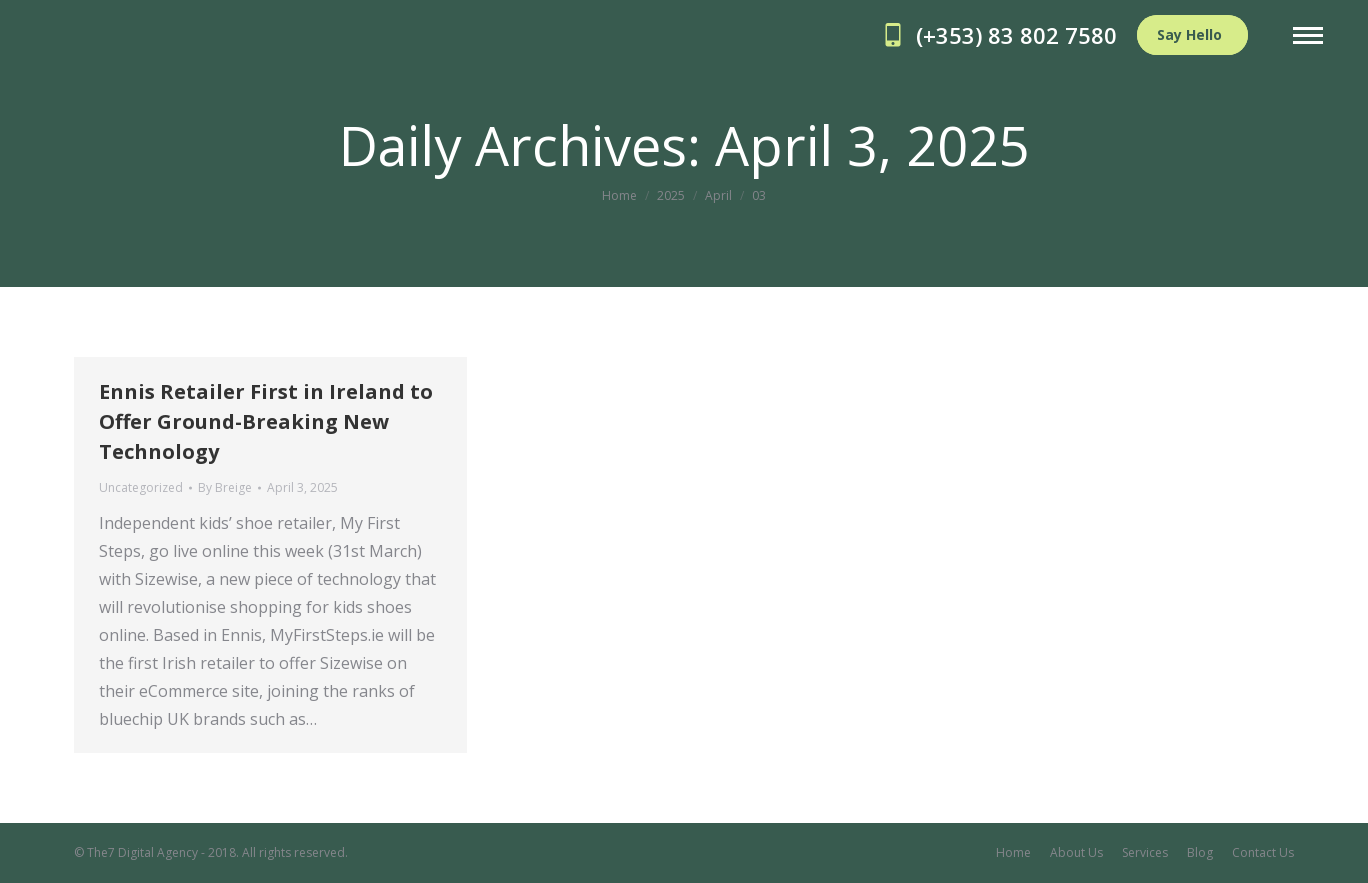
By (225, 487)
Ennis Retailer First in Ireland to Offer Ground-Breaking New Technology (266, 421)
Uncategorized (141, 487)
